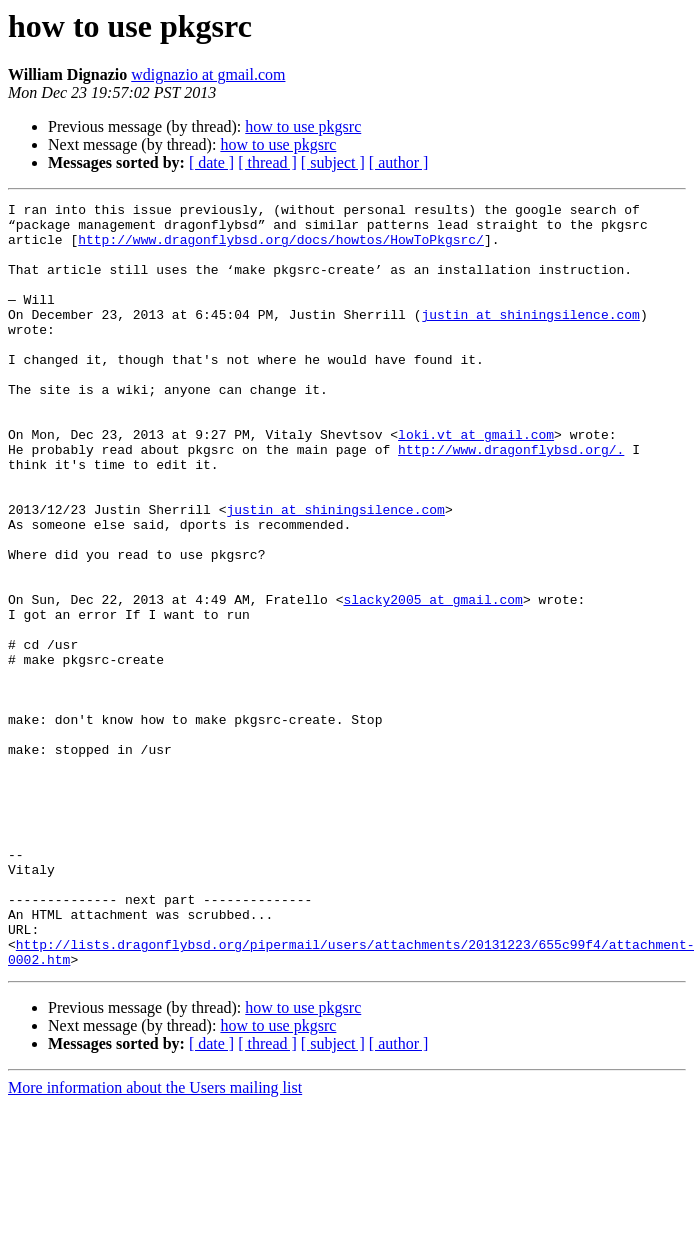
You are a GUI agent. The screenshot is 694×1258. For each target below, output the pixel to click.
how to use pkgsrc (303, 126)
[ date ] (211, 162)
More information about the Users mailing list (155, 1240)
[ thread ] (267, 162)
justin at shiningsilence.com (530, 338)
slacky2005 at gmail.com (432, 680)
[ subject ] (333, 162)
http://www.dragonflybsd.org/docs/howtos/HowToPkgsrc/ (281, 248)
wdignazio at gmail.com (208, 74)
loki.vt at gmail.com (476, 482)
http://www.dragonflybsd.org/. (511, 500)
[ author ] (399, 162)
